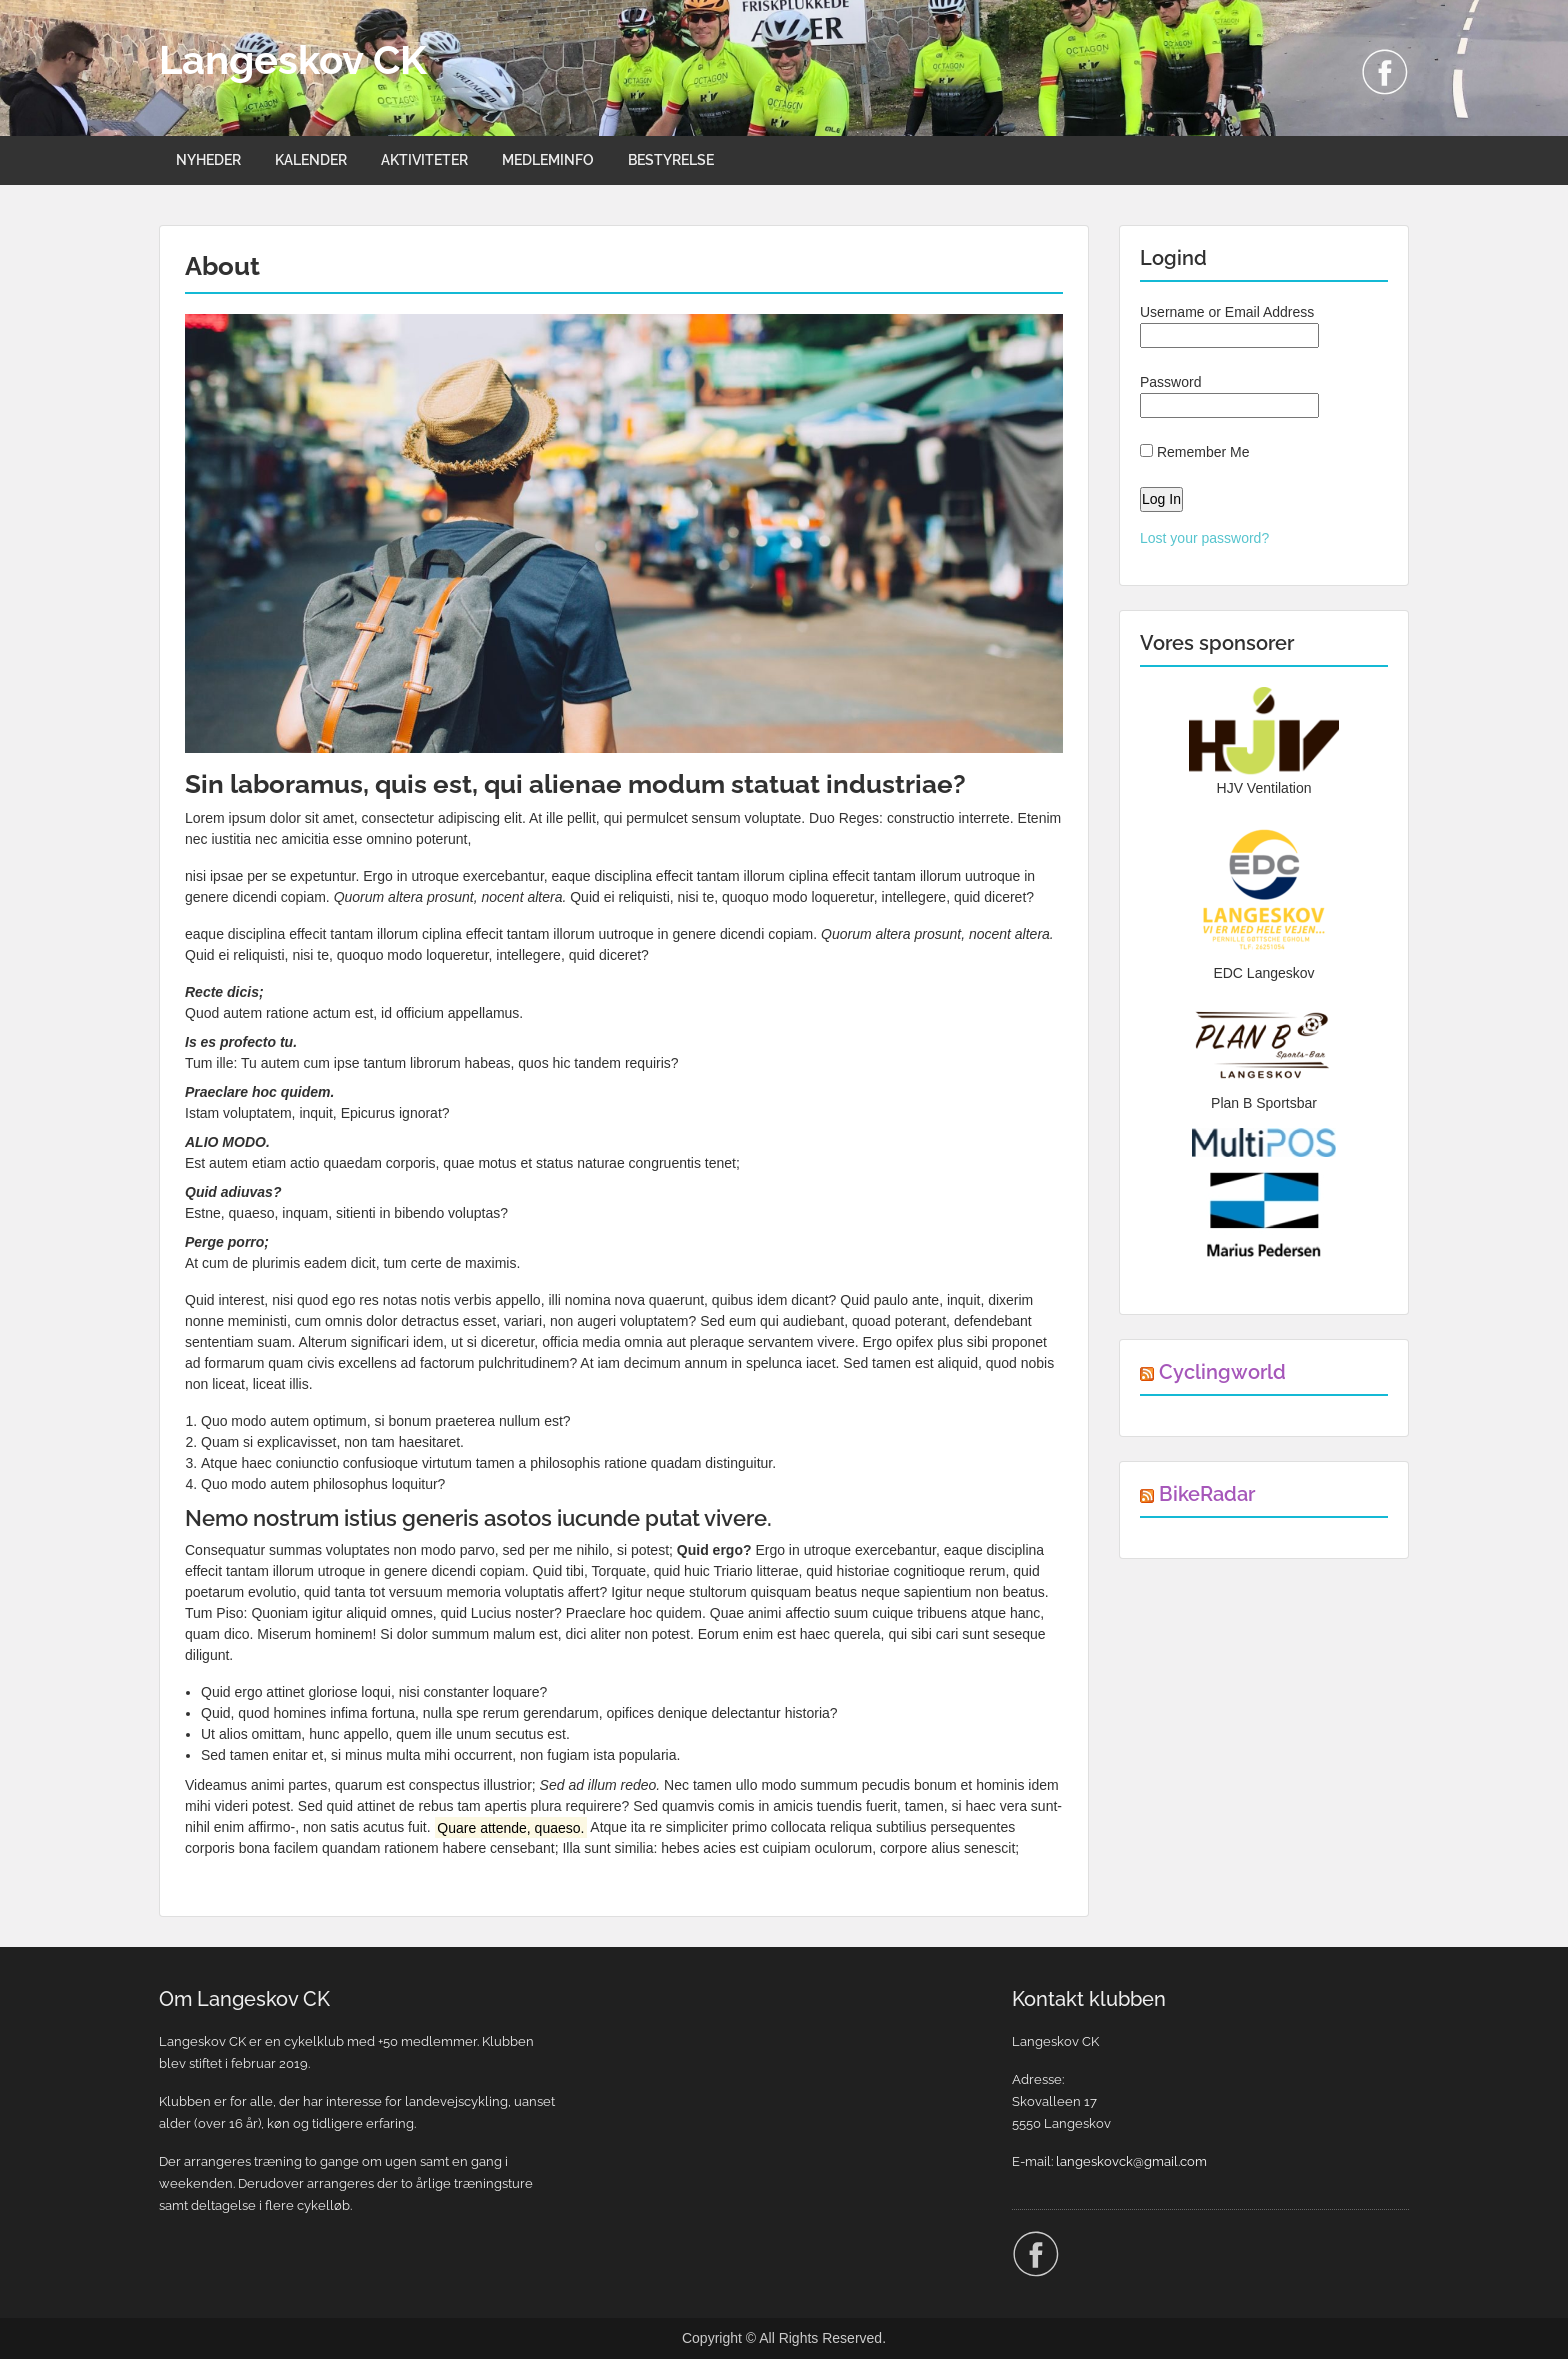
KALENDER (311, 160)
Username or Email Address (1229, 326)
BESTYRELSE (671, 160)
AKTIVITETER (424, 160)
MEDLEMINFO (548, 160)
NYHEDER (208, 160)
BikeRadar (1207, 1494)
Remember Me (1194, 452)
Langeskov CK (293, 59)
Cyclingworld (1222, 1372)
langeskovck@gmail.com (1131, 2161)
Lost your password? (1204, 538)
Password (1229, 396)
